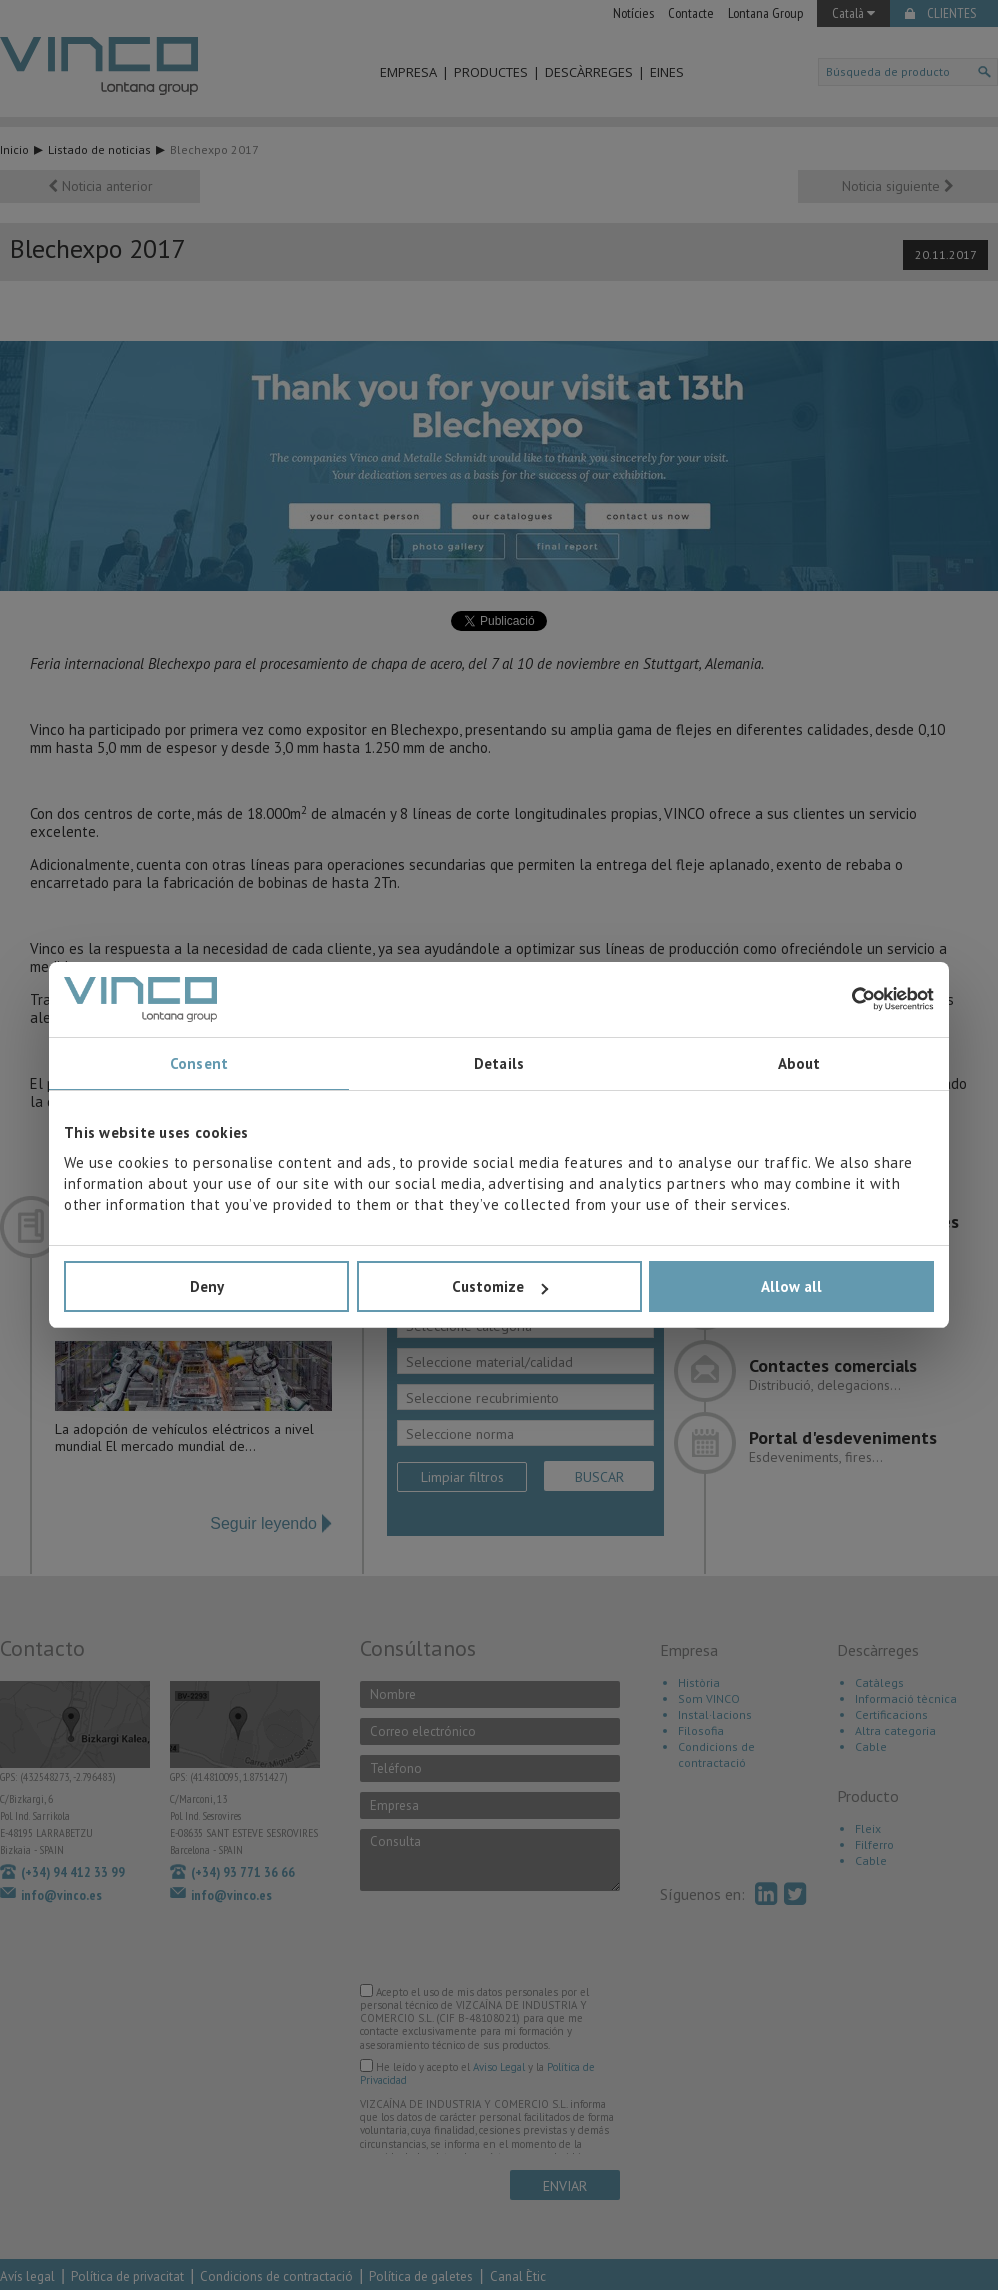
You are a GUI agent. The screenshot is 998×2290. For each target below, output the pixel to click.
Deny (207, 1286)
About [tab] (799, 1063)
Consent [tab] (199, 1063)
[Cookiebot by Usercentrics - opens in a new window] (846, 999)
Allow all (791, 1286)
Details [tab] (499, 1063)
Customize (500, 1286)
